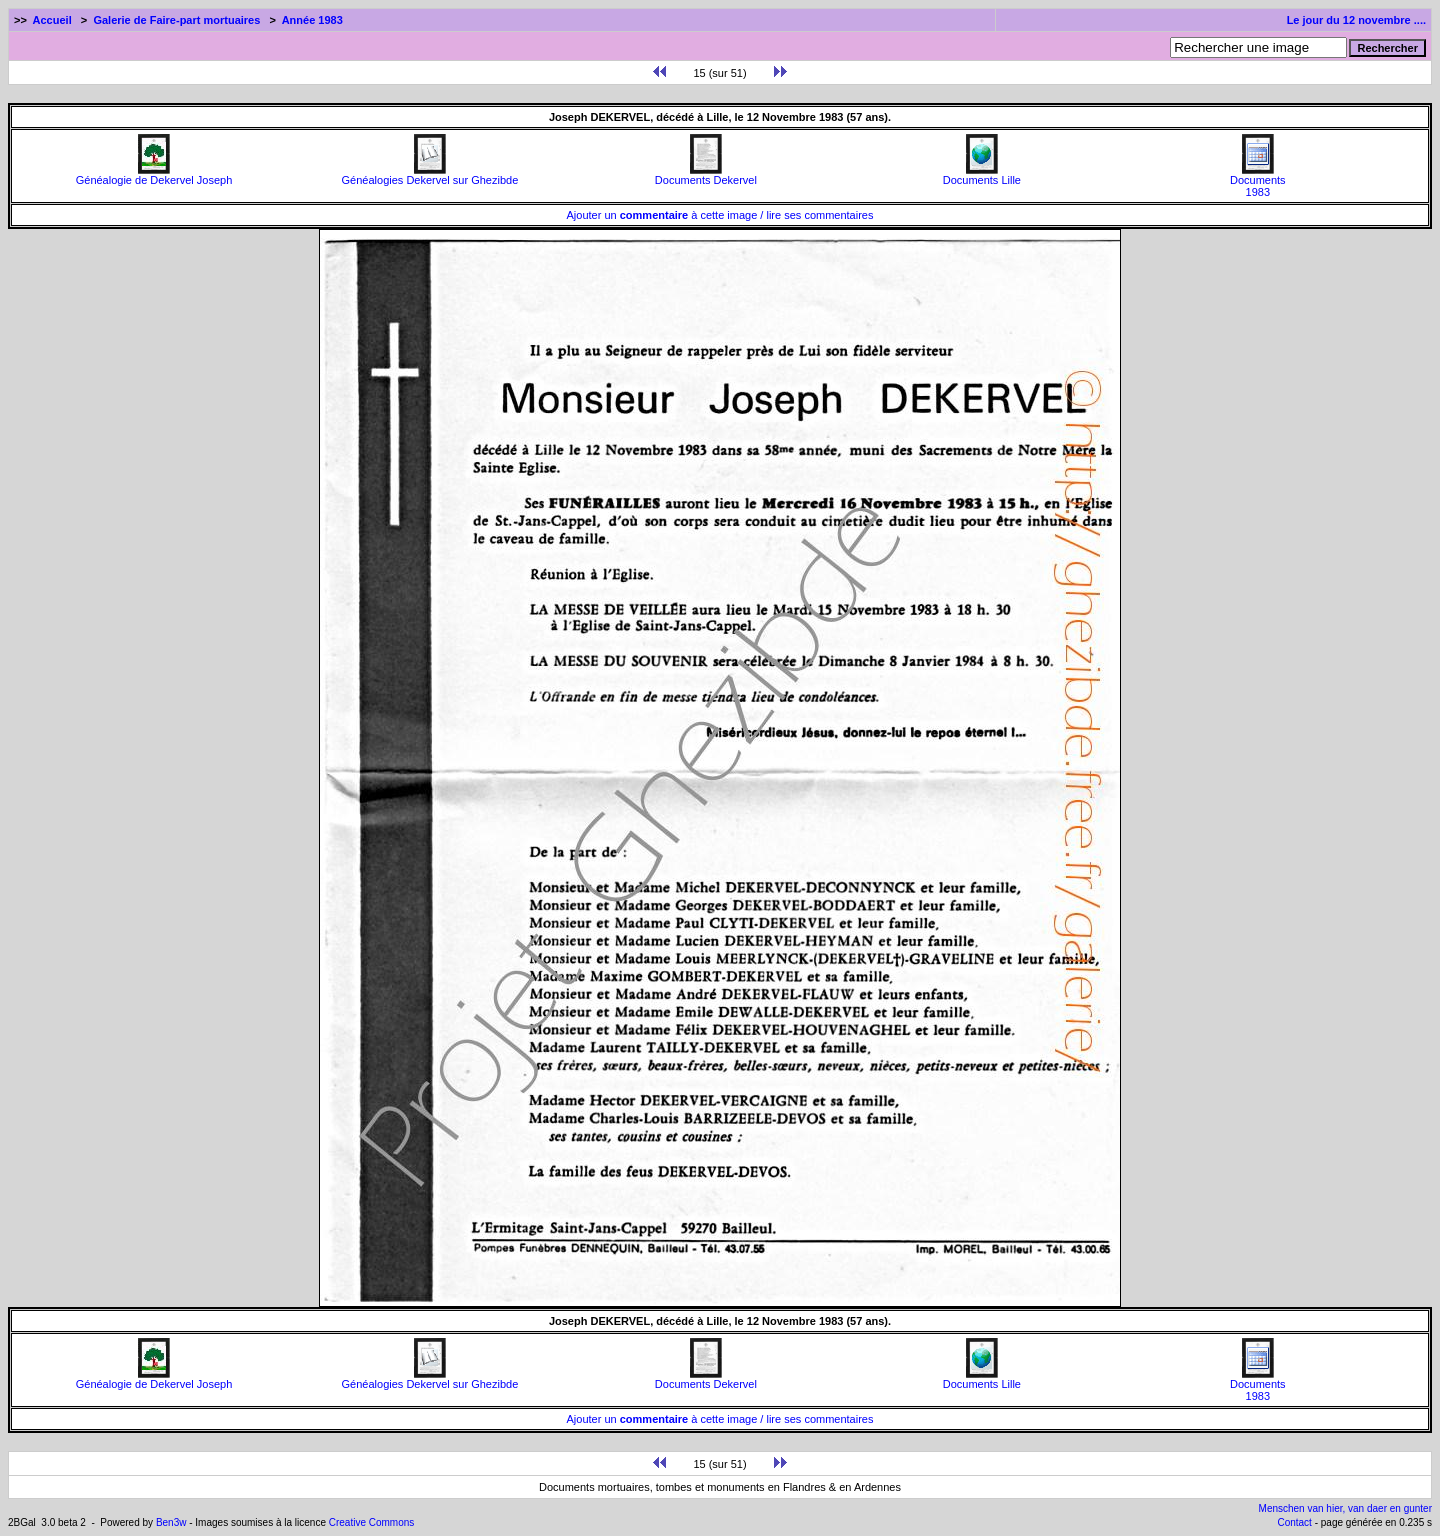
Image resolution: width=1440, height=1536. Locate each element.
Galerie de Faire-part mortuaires (176, 20)
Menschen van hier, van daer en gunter (1345, 1508)
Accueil (52, 20)
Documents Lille (982, 175)
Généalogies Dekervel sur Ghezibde (430, 175)
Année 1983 (312, 20)
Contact (1294, 1522)
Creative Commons (372, 1522)
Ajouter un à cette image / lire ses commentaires (720, 215)
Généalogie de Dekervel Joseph (154, 175)
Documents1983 (1258, 181)
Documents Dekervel (706, 175)
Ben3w (171, 1522)
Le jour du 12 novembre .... (1356, 20)
